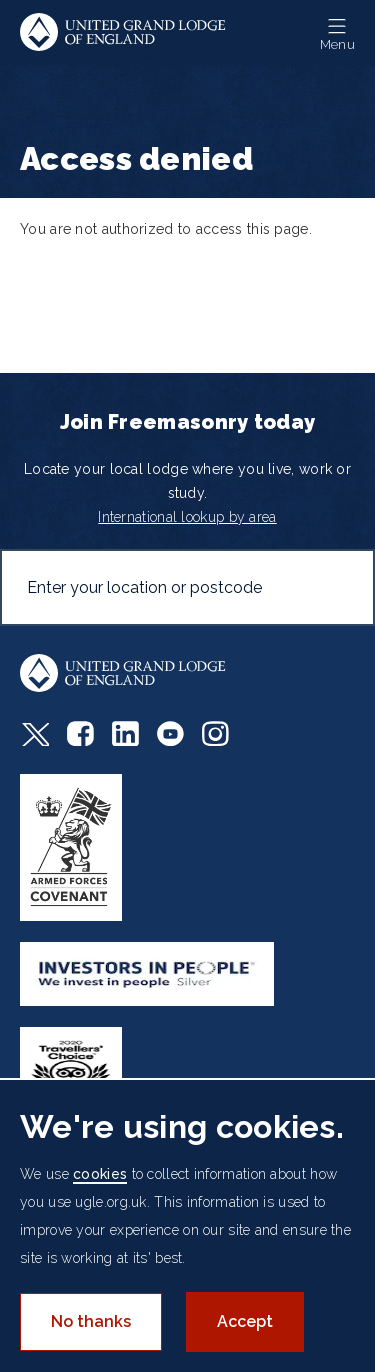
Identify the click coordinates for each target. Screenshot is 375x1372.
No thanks (91, 1321)
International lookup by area (187, 517)
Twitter (34, 733)
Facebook (80, 733)
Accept (245, 1321)
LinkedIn (125, 733)
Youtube (170, 733)
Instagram (215, 733)
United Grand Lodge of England (123, 32)
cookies (100, 1174)
